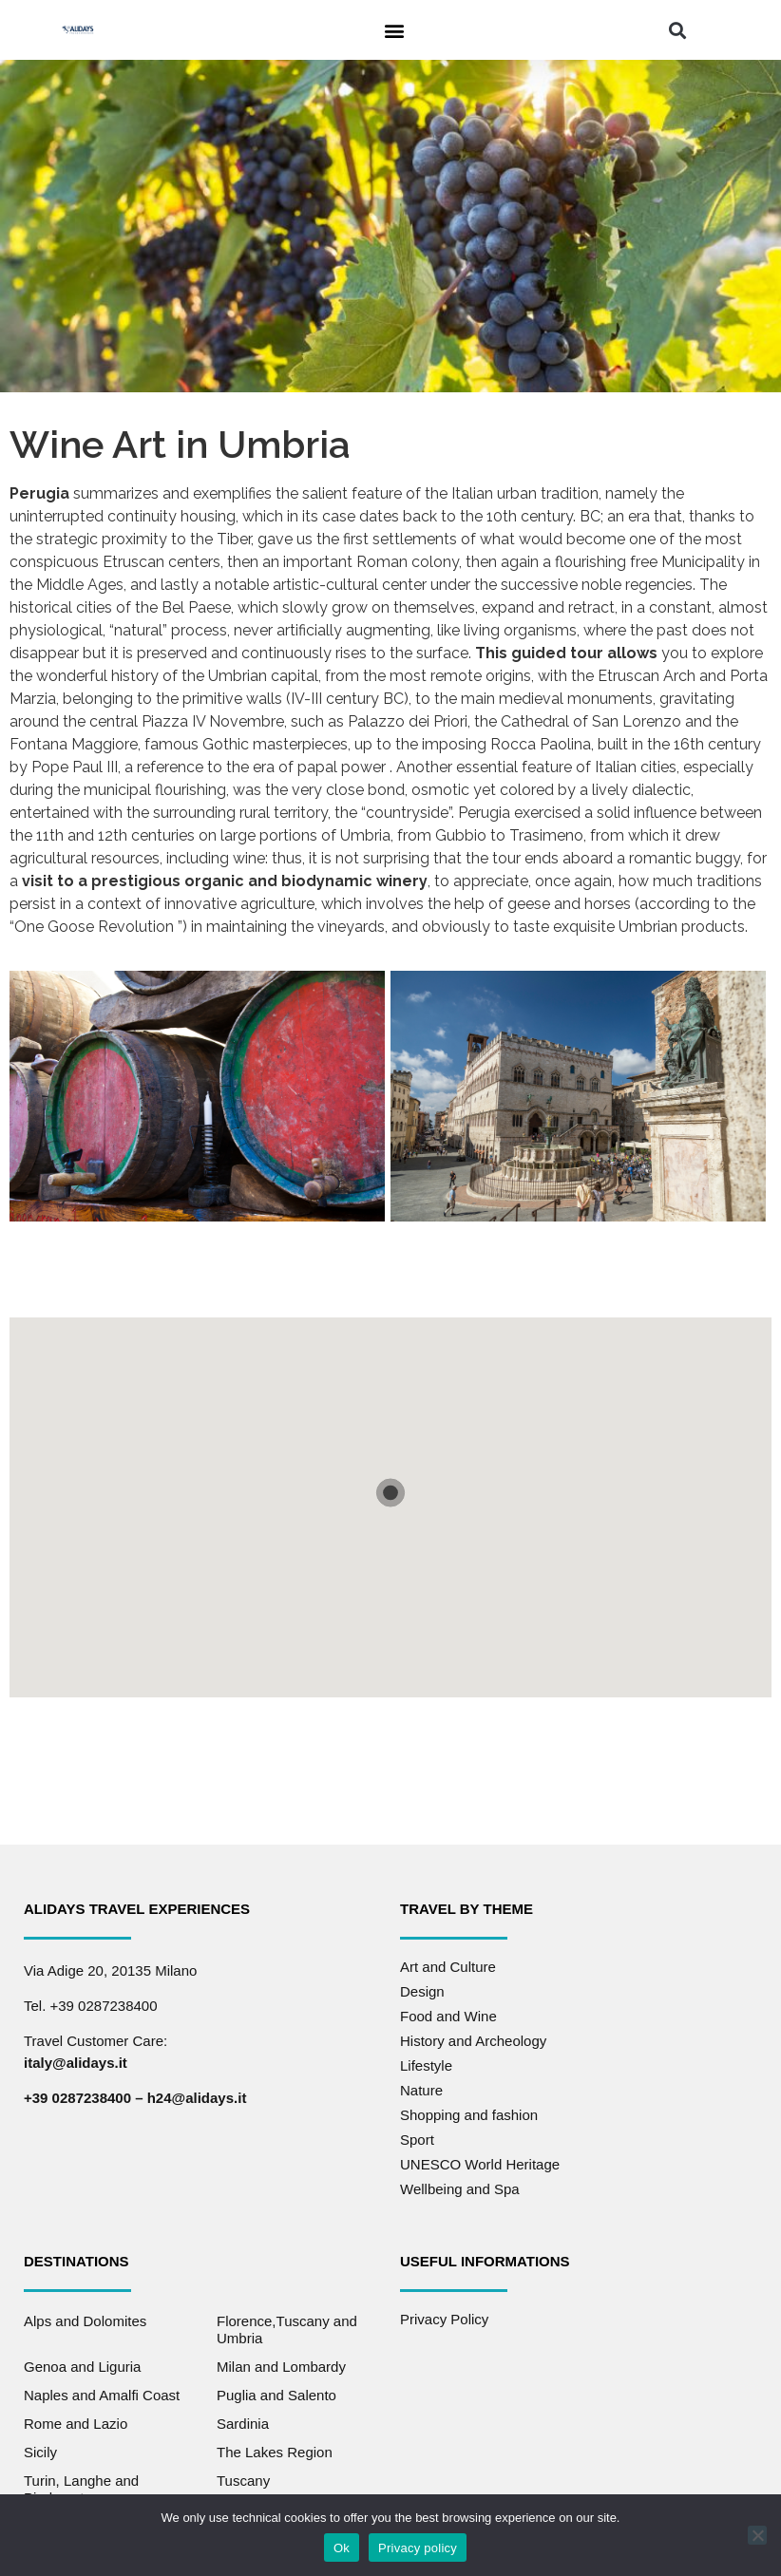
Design (422, 1991)
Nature (421, 2090)
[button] (394, 30)
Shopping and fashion (469, 2115)
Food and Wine (448, 2016)
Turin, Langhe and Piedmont (81, 2489)
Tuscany (243, 2480)
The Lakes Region (275, 2452)
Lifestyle (426, 2065)
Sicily (40, 2452)
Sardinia (243, 2423)
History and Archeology (473, 2041)
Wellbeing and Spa (460, 2189)
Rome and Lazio (75, 2423)
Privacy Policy (444, 2319)
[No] (757, 2535)
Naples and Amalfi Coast (102, 2395)
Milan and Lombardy (281, 2366)
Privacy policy (417, 2548)
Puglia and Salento (276, 2395)
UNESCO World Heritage (480, 2164)
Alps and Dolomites (85, 2321)
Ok (341, 2548)
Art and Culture (448, 1967)
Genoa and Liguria (82, 2366)
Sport (417, 2139)
